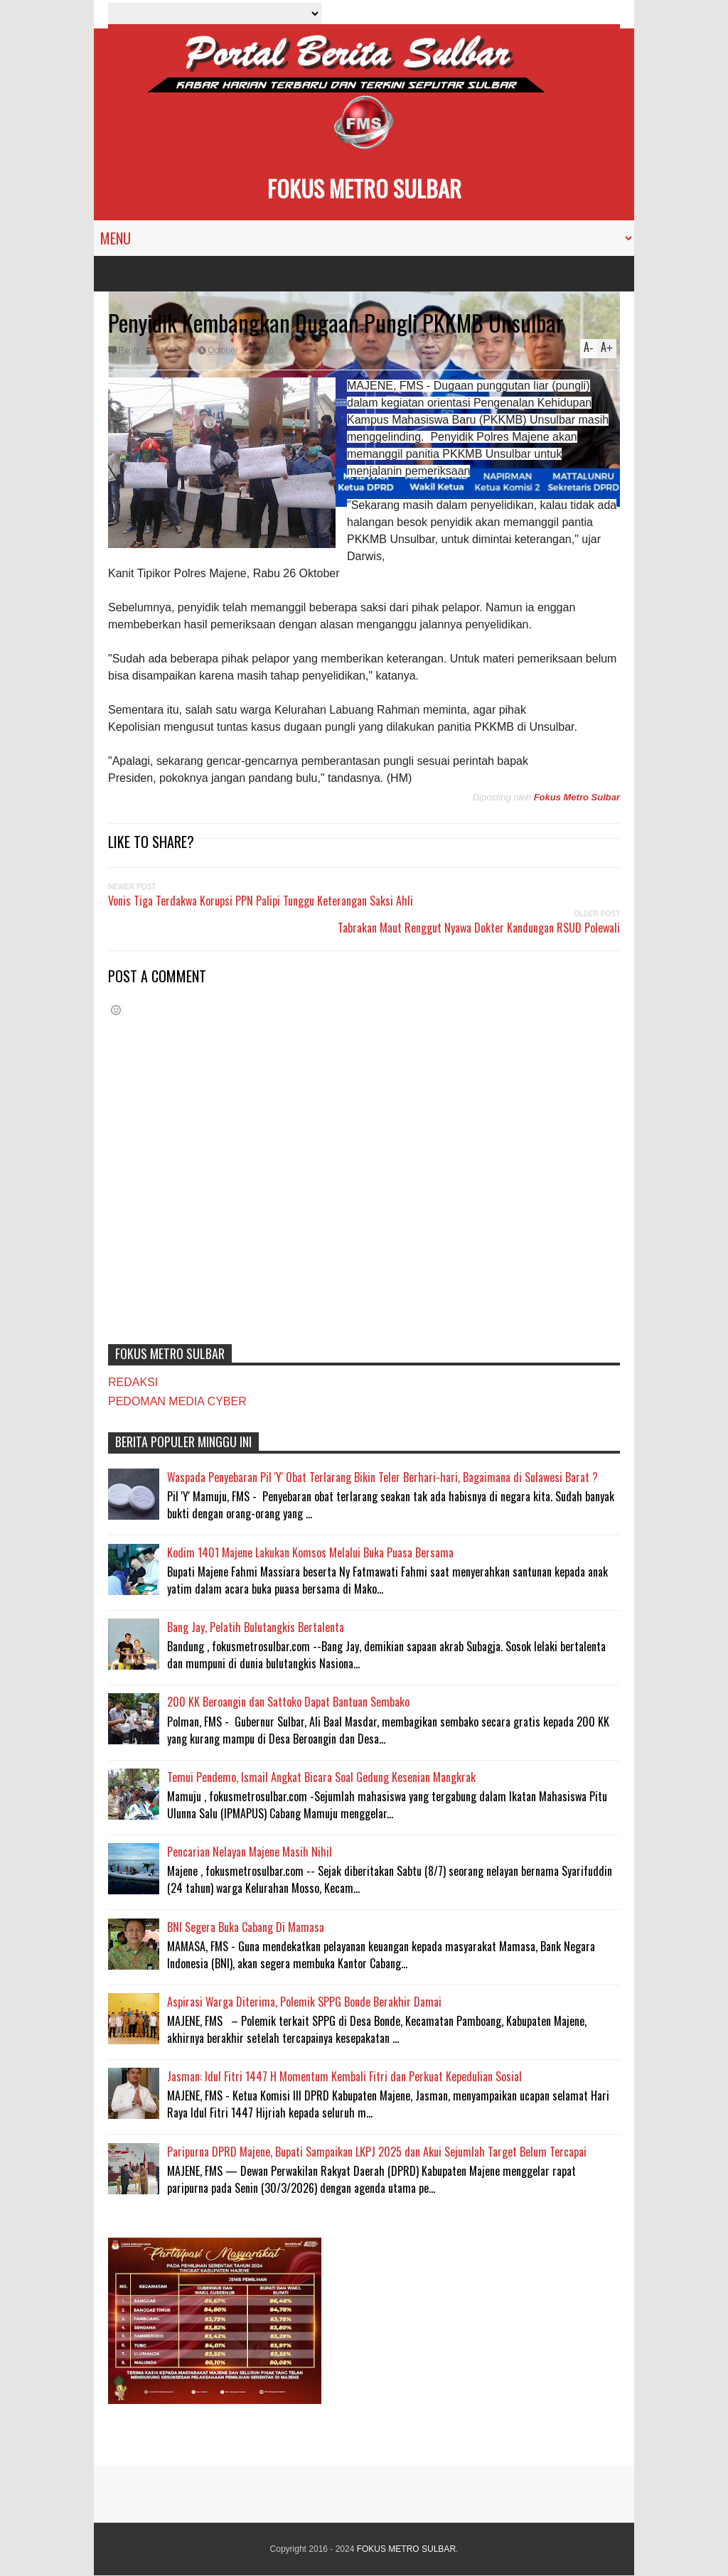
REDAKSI (133, 1382)
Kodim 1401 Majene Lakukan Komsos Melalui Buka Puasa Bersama (310, 1552)
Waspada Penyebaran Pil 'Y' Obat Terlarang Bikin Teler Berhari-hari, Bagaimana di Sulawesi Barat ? (382, 1477)
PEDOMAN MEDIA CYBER (177, 1401)
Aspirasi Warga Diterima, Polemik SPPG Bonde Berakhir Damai (304, 2001)
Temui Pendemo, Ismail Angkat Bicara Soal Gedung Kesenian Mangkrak (321, 1777)
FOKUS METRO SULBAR (364, 188)
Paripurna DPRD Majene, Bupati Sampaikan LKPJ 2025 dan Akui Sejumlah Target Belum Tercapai (377, 2151)
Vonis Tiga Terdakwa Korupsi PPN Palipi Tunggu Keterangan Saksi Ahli (260, 900)
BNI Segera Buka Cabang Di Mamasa (245, 1927)
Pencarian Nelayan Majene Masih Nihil (249, 1851)
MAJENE (173, 350)
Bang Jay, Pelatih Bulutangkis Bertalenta (255, 1627)
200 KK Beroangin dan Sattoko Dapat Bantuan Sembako (288, 1701)
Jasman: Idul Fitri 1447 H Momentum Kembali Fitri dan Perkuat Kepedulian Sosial (344, 2076)
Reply (129, 350)
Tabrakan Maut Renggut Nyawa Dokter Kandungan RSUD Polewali (479, 927)
